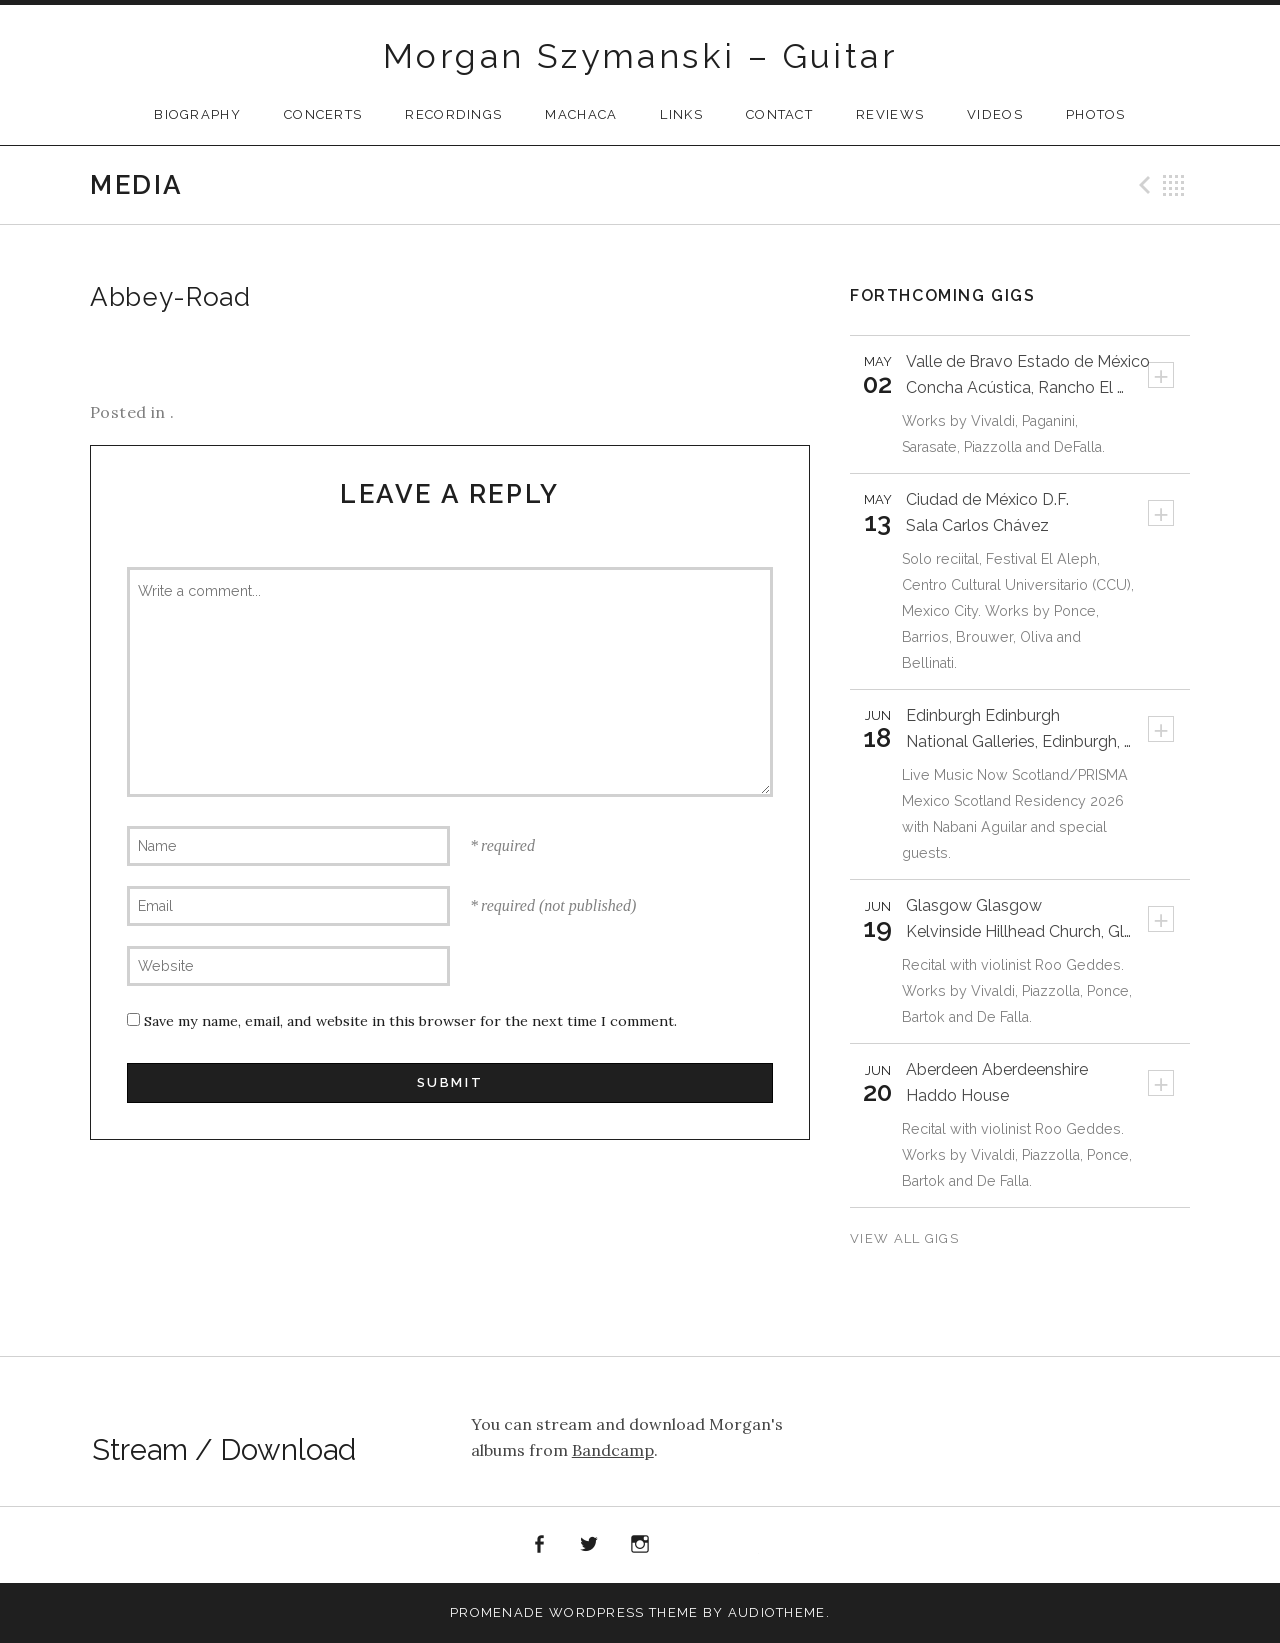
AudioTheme (777, 1612)
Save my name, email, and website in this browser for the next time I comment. (410, 1021)
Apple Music (741, 1548)
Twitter (590, 1545)
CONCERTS (323, 114)
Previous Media (1142, 185)
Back (1174, 185)
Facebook (539, 1545)
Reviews (890, 114)
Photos (1096, 114)
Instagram (640, 1545)
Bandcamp (613, 1450)
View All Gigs (906, 1238)
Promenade (497, 1612)
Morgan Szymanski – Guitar (640, 56)
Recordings (453, 114)
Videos (995, 114)
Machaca (581, 114)
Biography (197, 114)
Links (681, 114)
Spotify (691, 1545)
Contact (779, 114)
